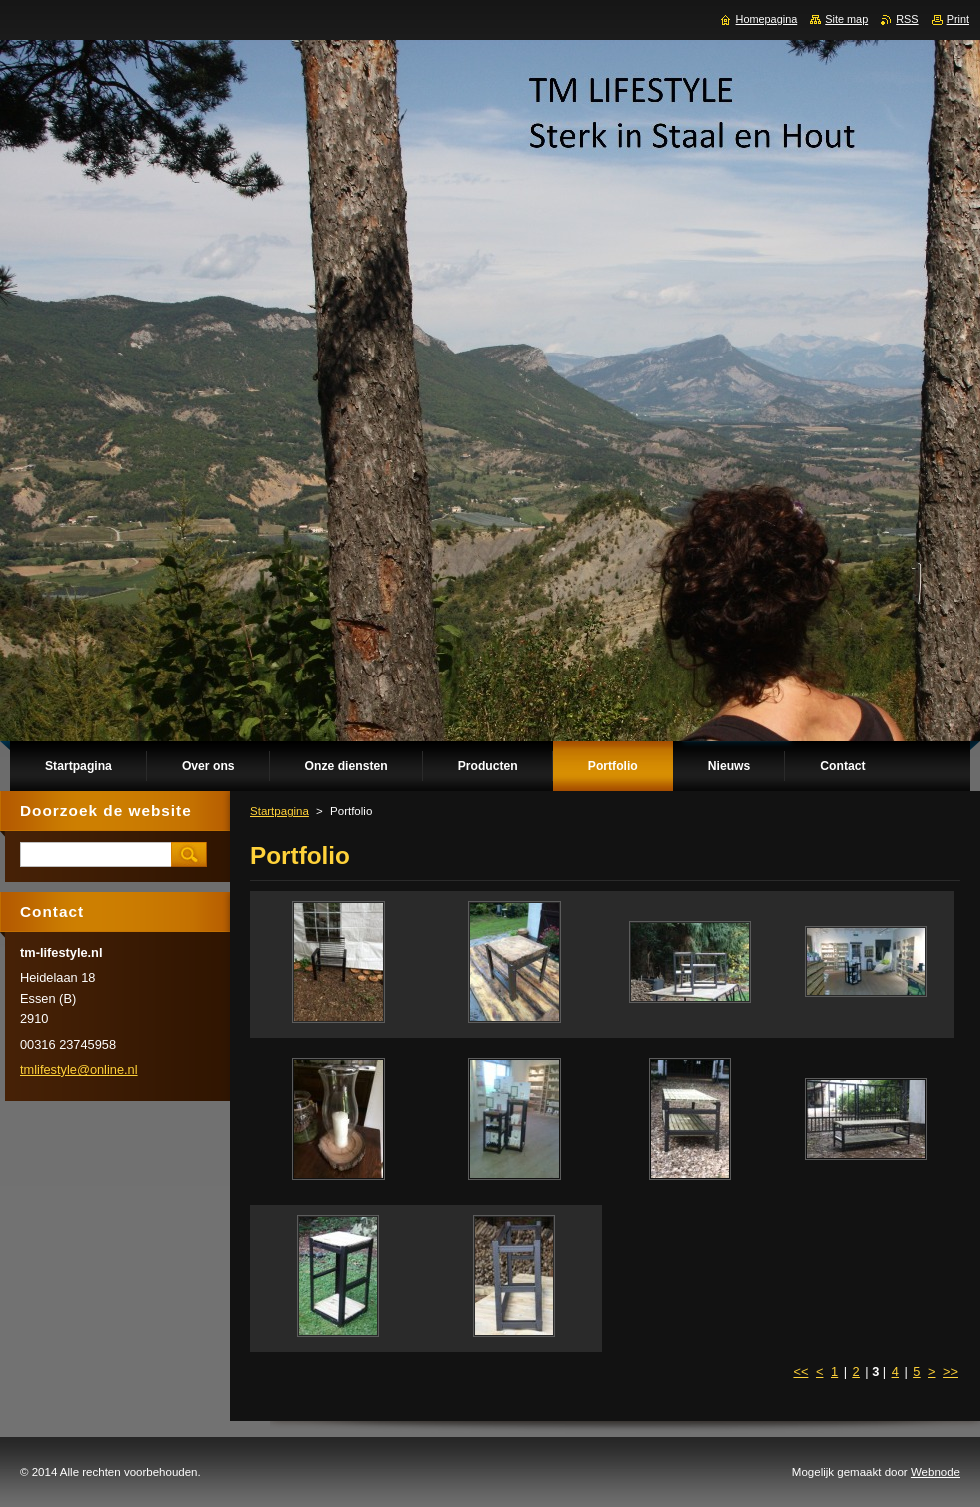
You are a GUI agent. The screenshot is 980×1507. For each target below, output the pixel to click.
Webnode (935, 1472)
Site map (846, 19)
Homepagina (767, 19)
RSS (907, 19)
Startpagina (279, 811)
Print (958, 19)
